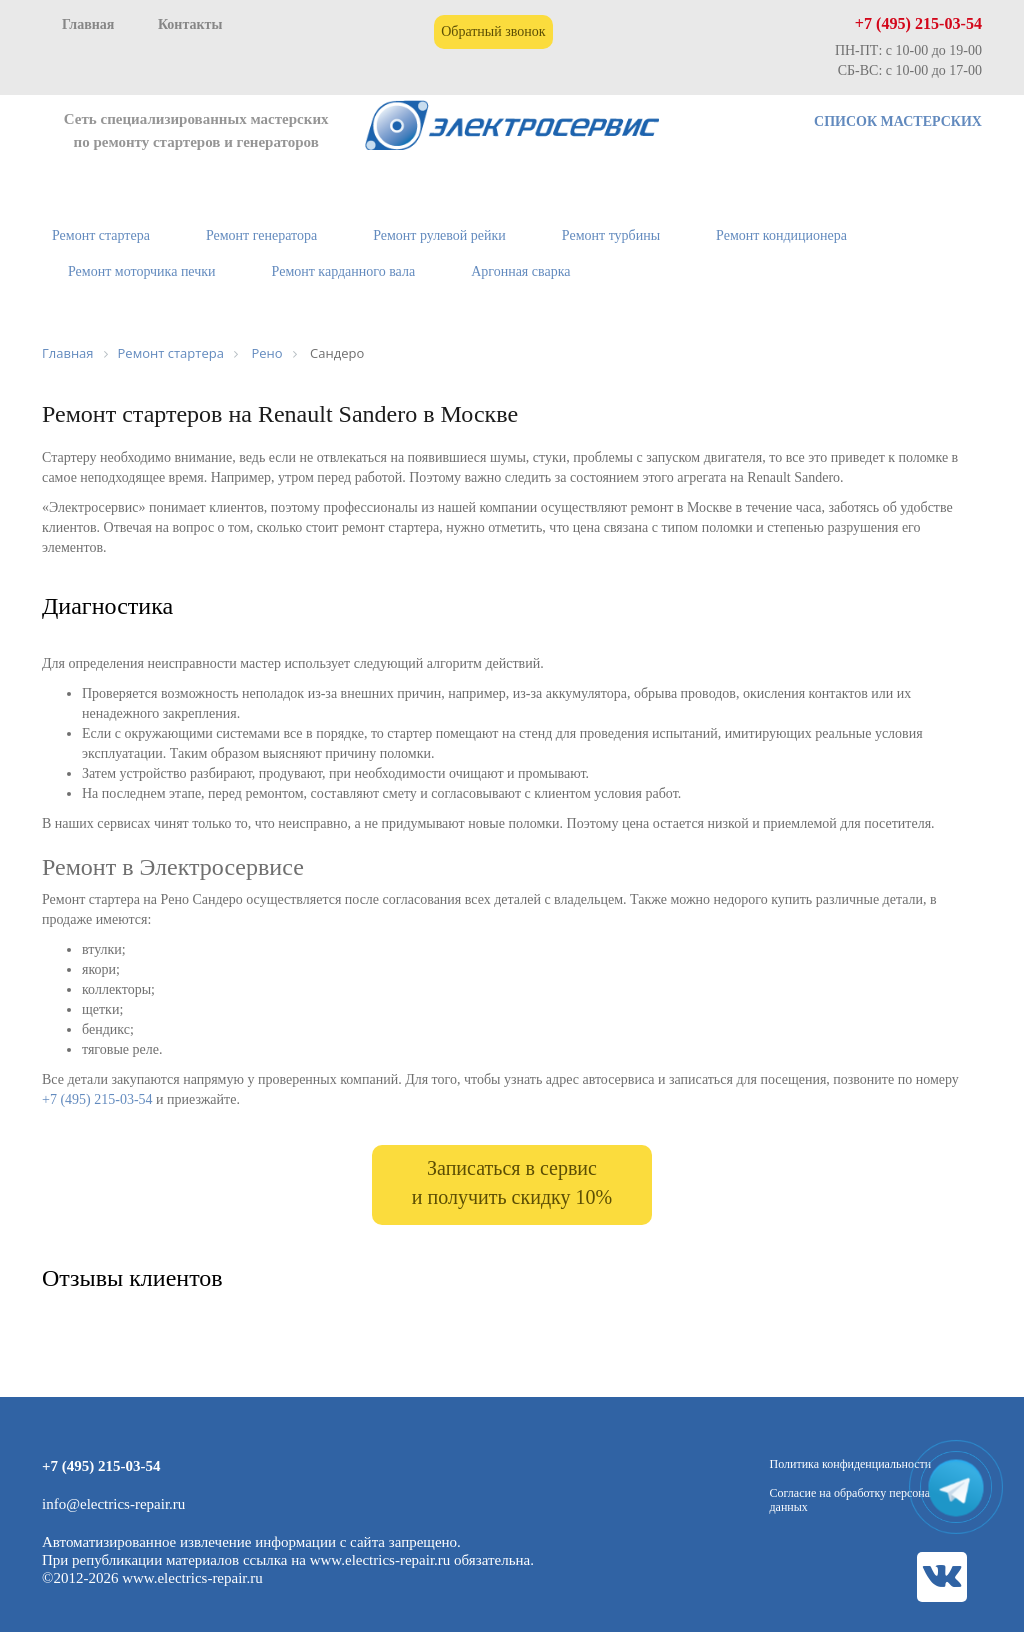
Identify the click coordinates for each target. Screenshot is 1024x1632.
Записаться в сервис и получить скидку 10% (512, 1182)
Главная (88, 24)
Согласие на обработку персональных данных (866, 1500)
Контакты (190, 24)
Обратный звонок (493, 31)
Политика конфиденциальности (851, 1464)
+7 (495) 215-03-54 (918, 23)
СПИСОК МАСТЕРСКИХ (898, 121)
